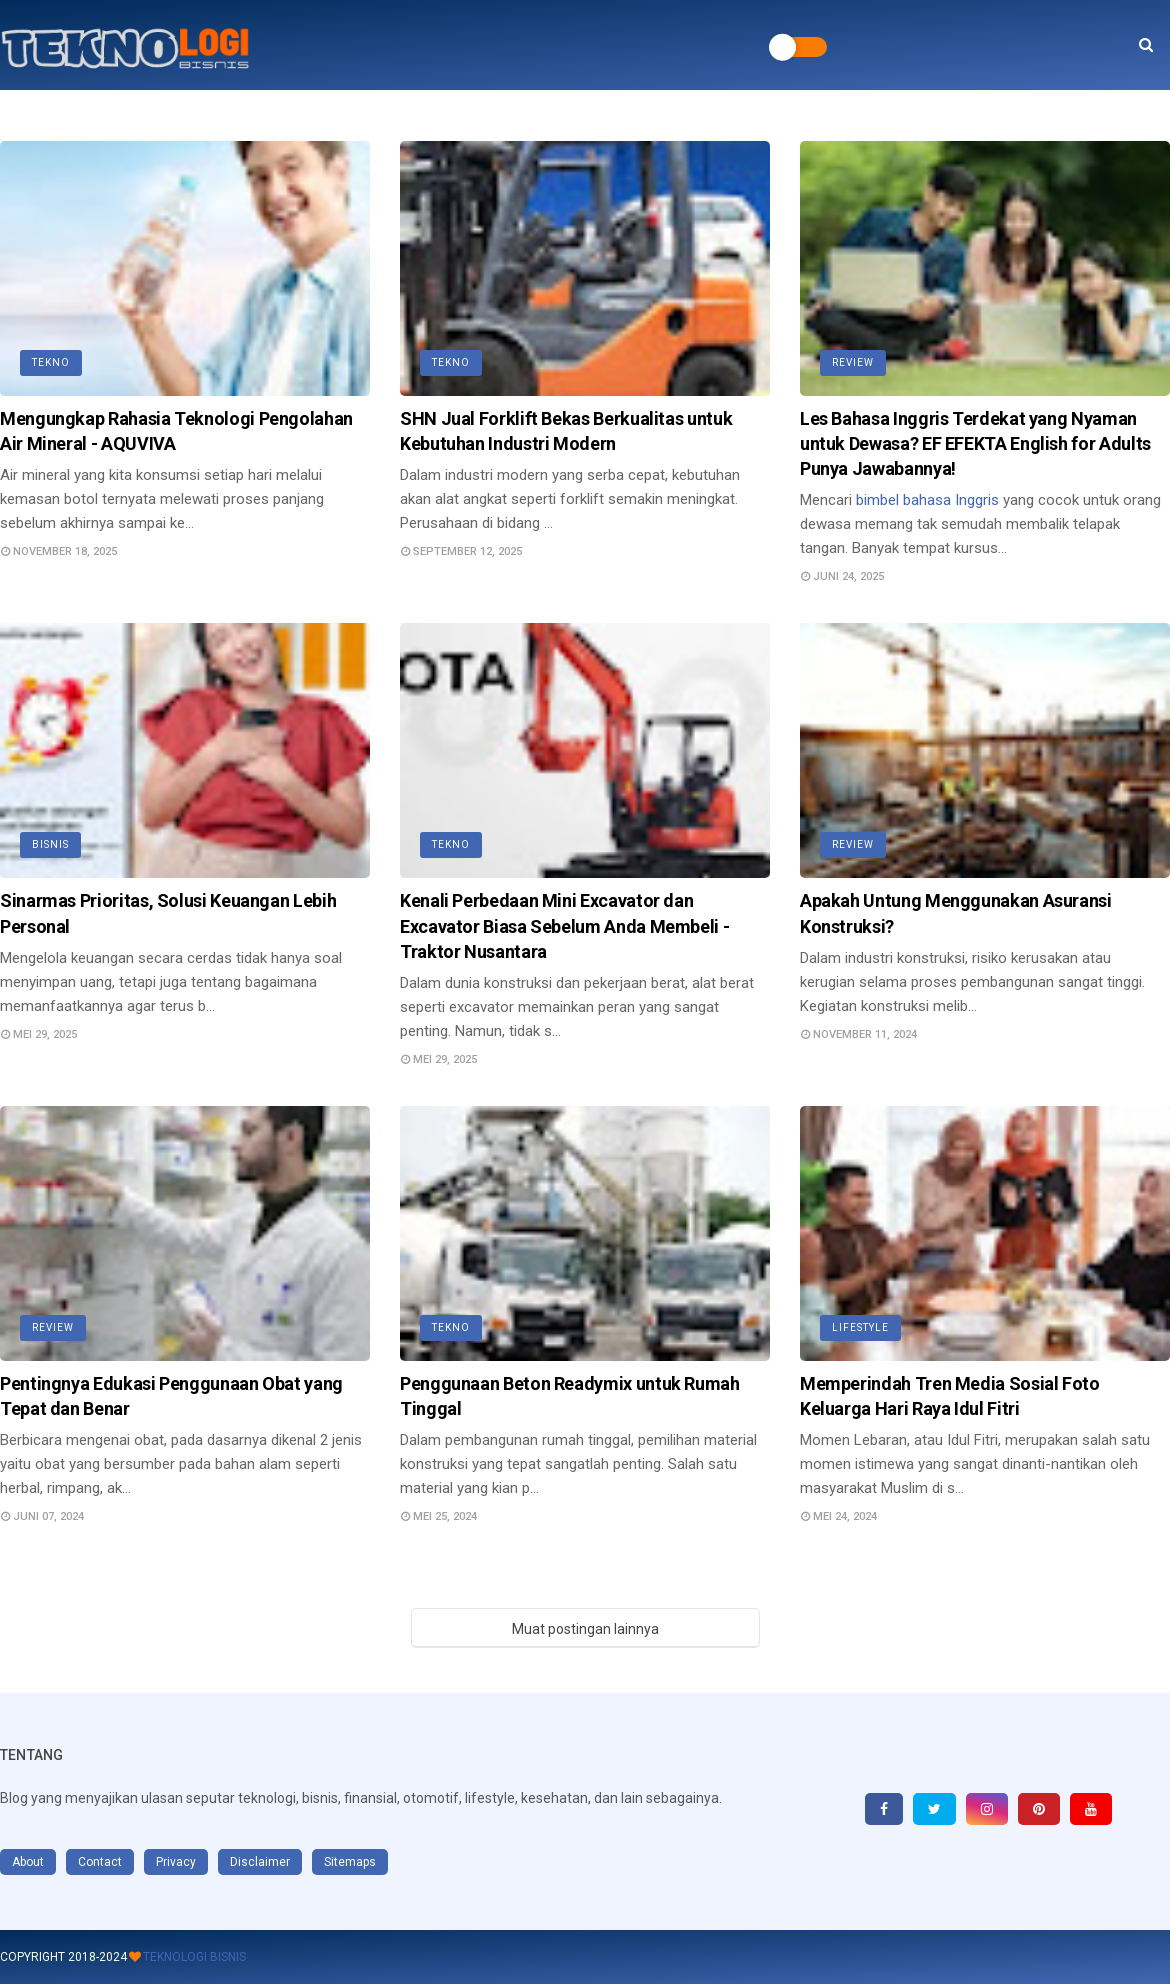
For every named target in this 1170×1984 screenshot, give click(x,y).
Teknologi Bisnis (194, 1957)
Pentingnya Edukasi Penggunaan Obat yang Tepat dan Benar (171, 1396)
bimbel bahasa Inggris (927, 500)
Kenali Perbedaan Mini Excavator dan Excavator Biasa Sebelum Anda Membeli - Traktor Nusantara (564, 925)
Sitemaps (350, 1862)
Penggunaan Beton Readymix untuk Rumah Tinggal (570, 1396)
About (28, 1862)
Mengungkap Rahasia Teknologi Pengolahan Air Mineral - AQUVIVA (176, 431)
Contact (100, 1862)
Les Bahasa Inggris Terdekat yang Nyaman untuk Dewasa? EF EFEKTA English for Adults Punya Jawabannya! (975, 443)
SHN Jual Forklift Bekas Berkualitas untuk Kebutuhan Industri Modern (566, 431)
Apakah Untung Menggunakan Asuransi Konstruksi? (956, 913)
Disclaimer (260, 1862)
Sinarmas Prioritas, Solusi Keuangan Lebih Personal (168, 913)
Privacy (176, 1862)
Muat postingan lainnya (585, 1629)
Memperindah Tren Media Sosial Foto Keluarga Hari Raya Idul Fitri (950, 1396)
